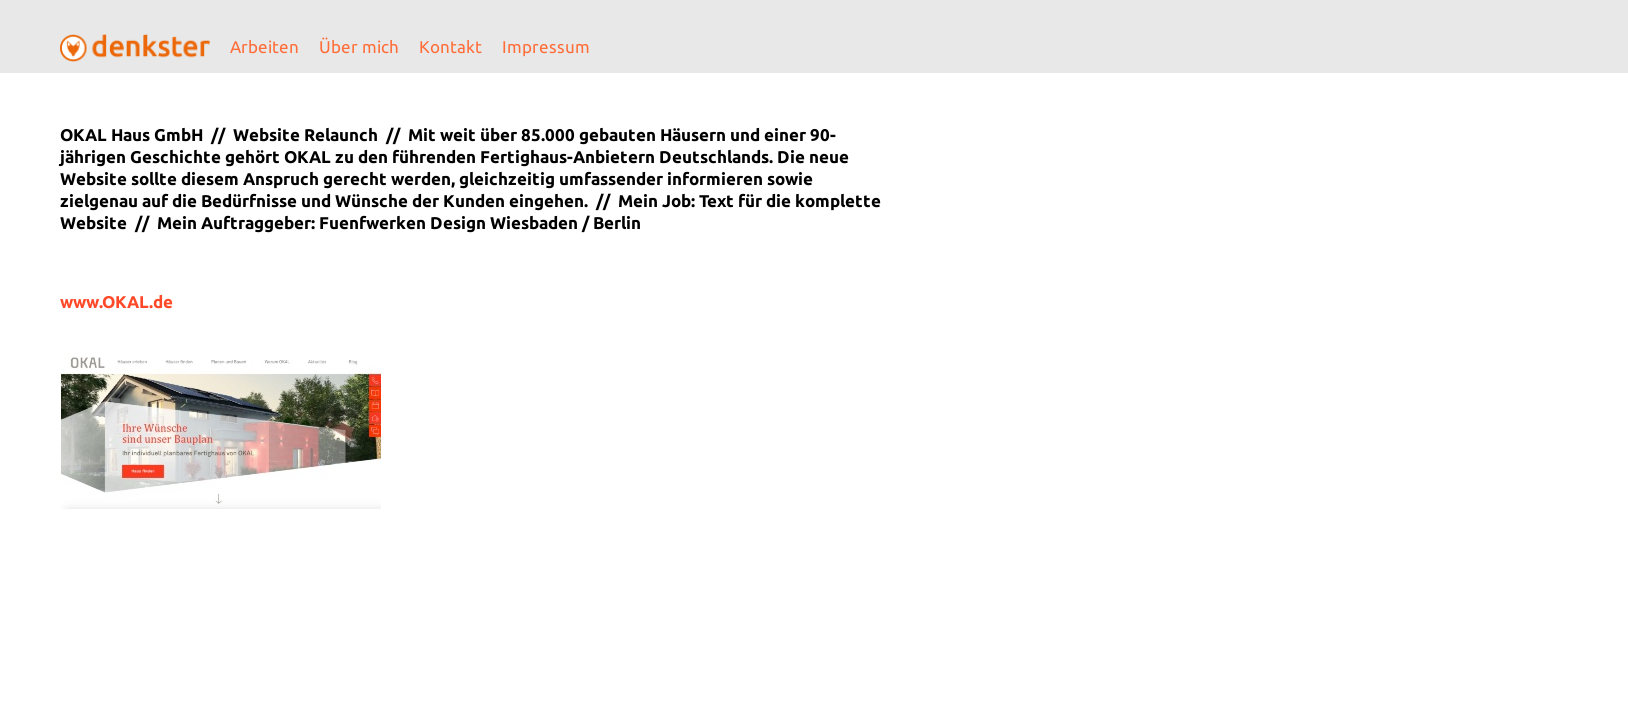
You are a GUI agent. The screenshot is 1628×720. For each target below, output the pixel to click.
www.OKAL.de (116, 301)
